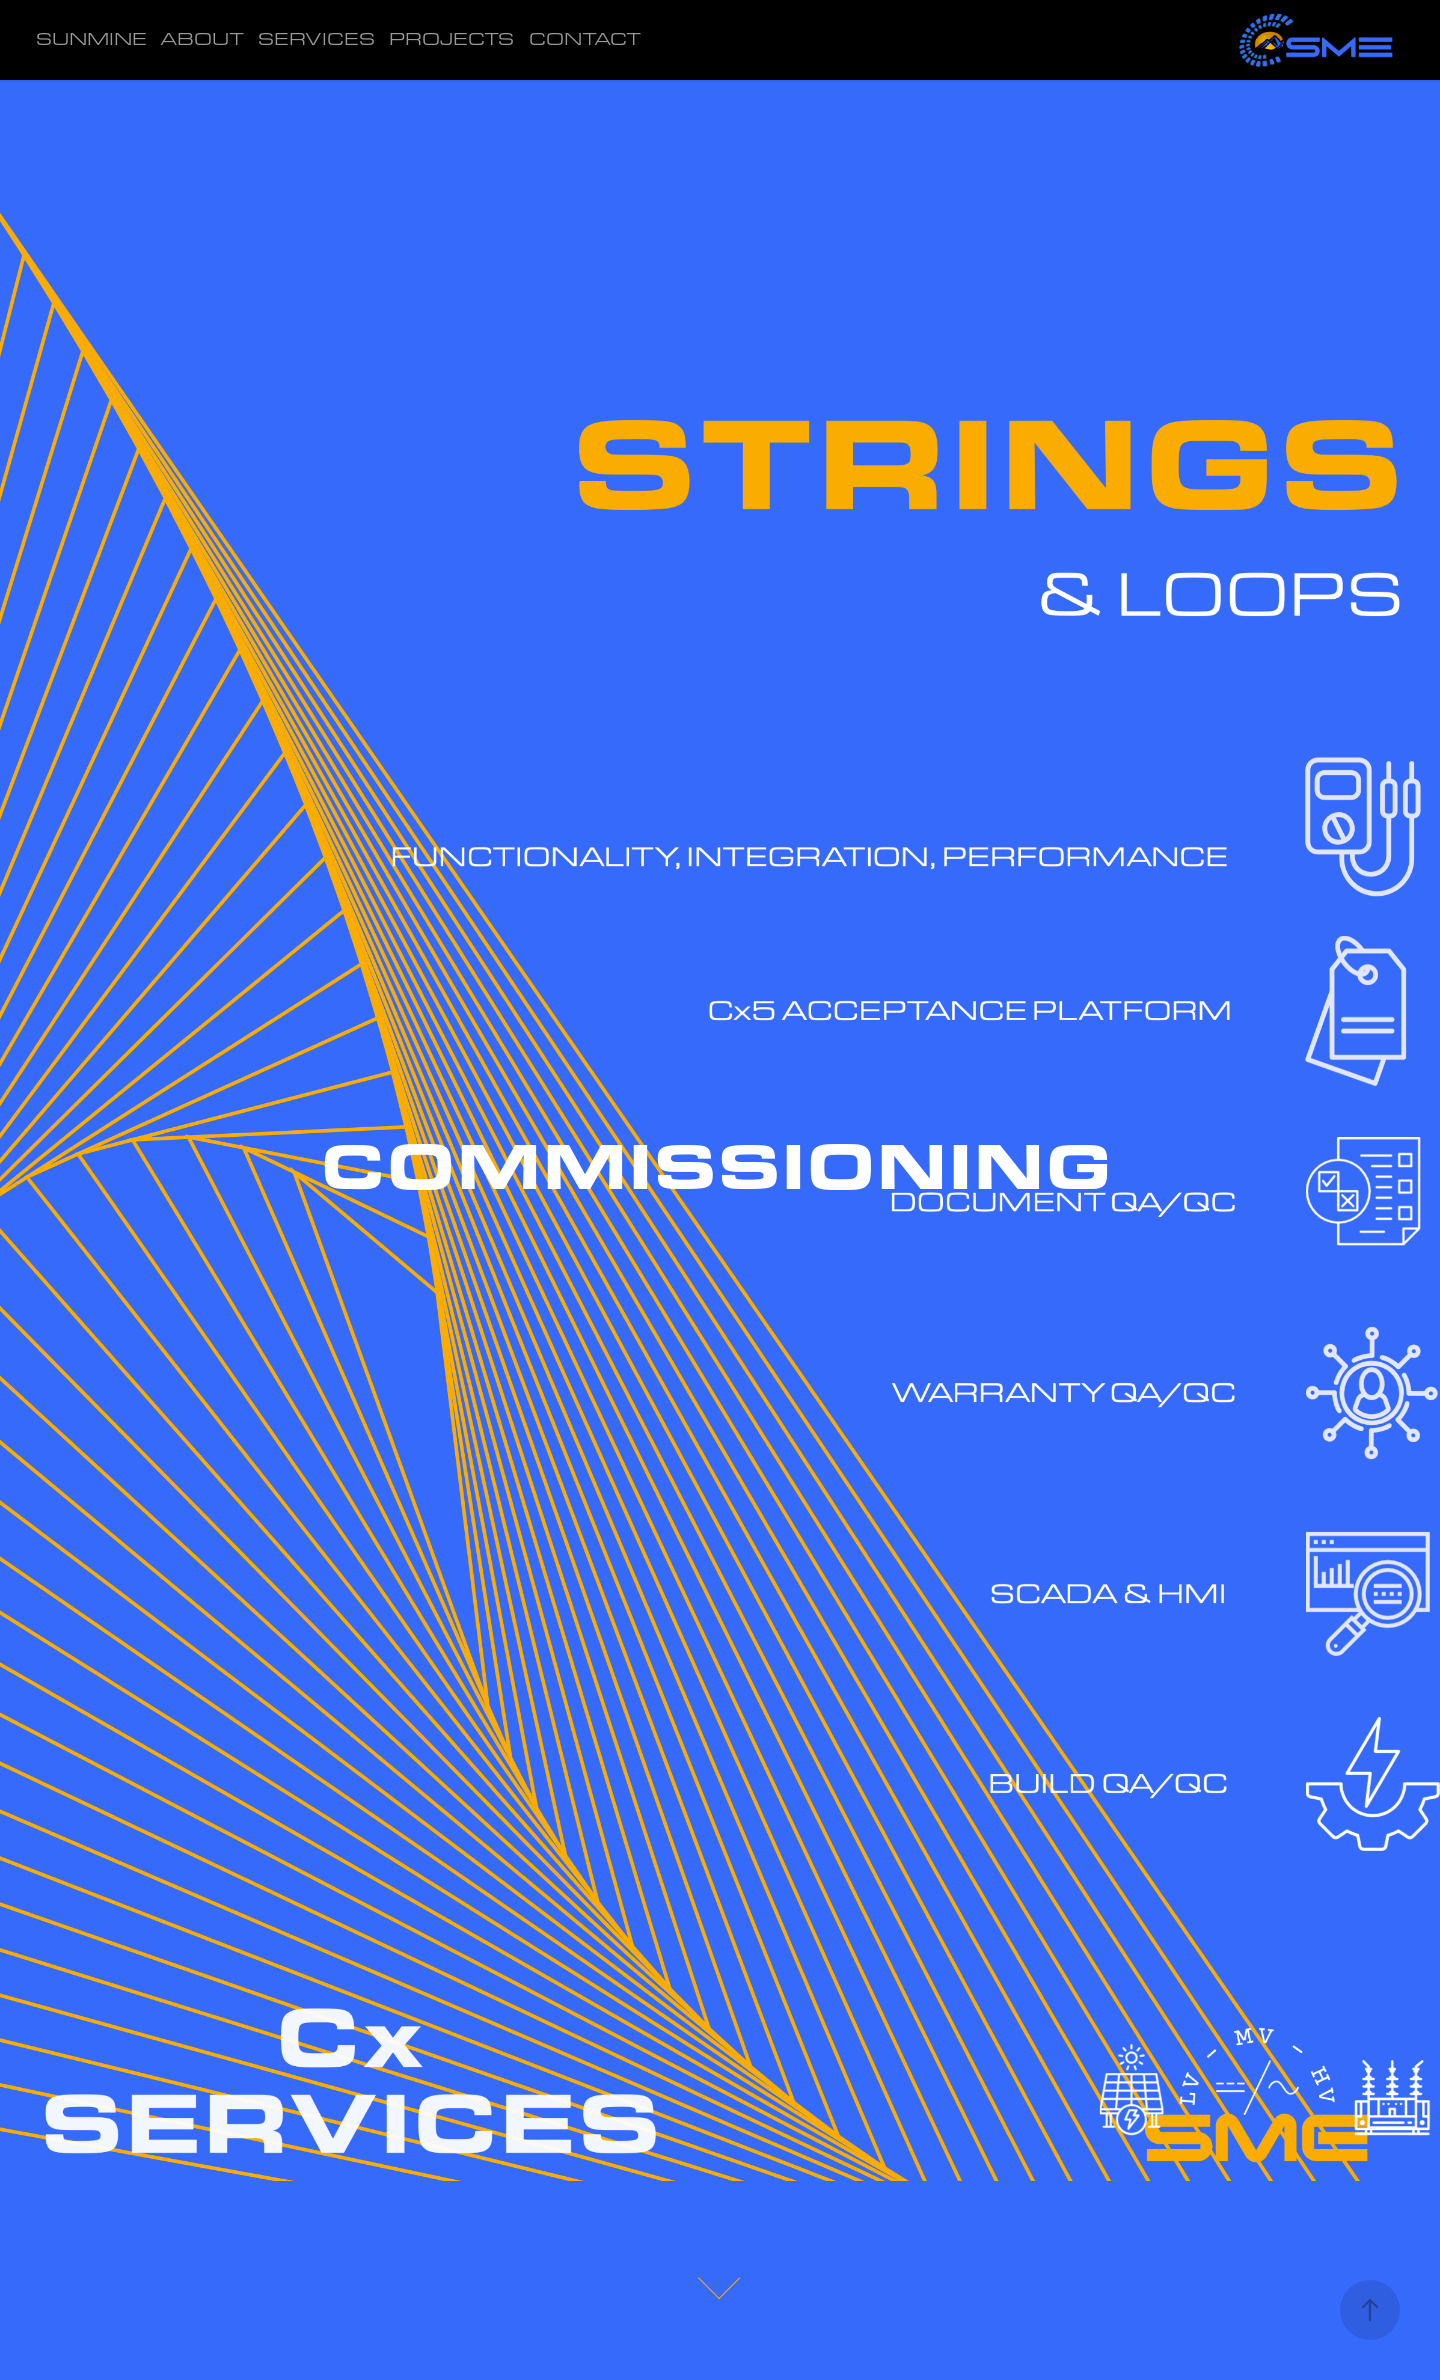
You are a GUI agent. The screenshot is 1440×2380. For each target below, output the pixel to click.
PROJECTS (451, 38)
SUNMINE (91, 38)
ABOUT (202, 38)
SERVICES (316, 38)
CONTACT (584, 38)
